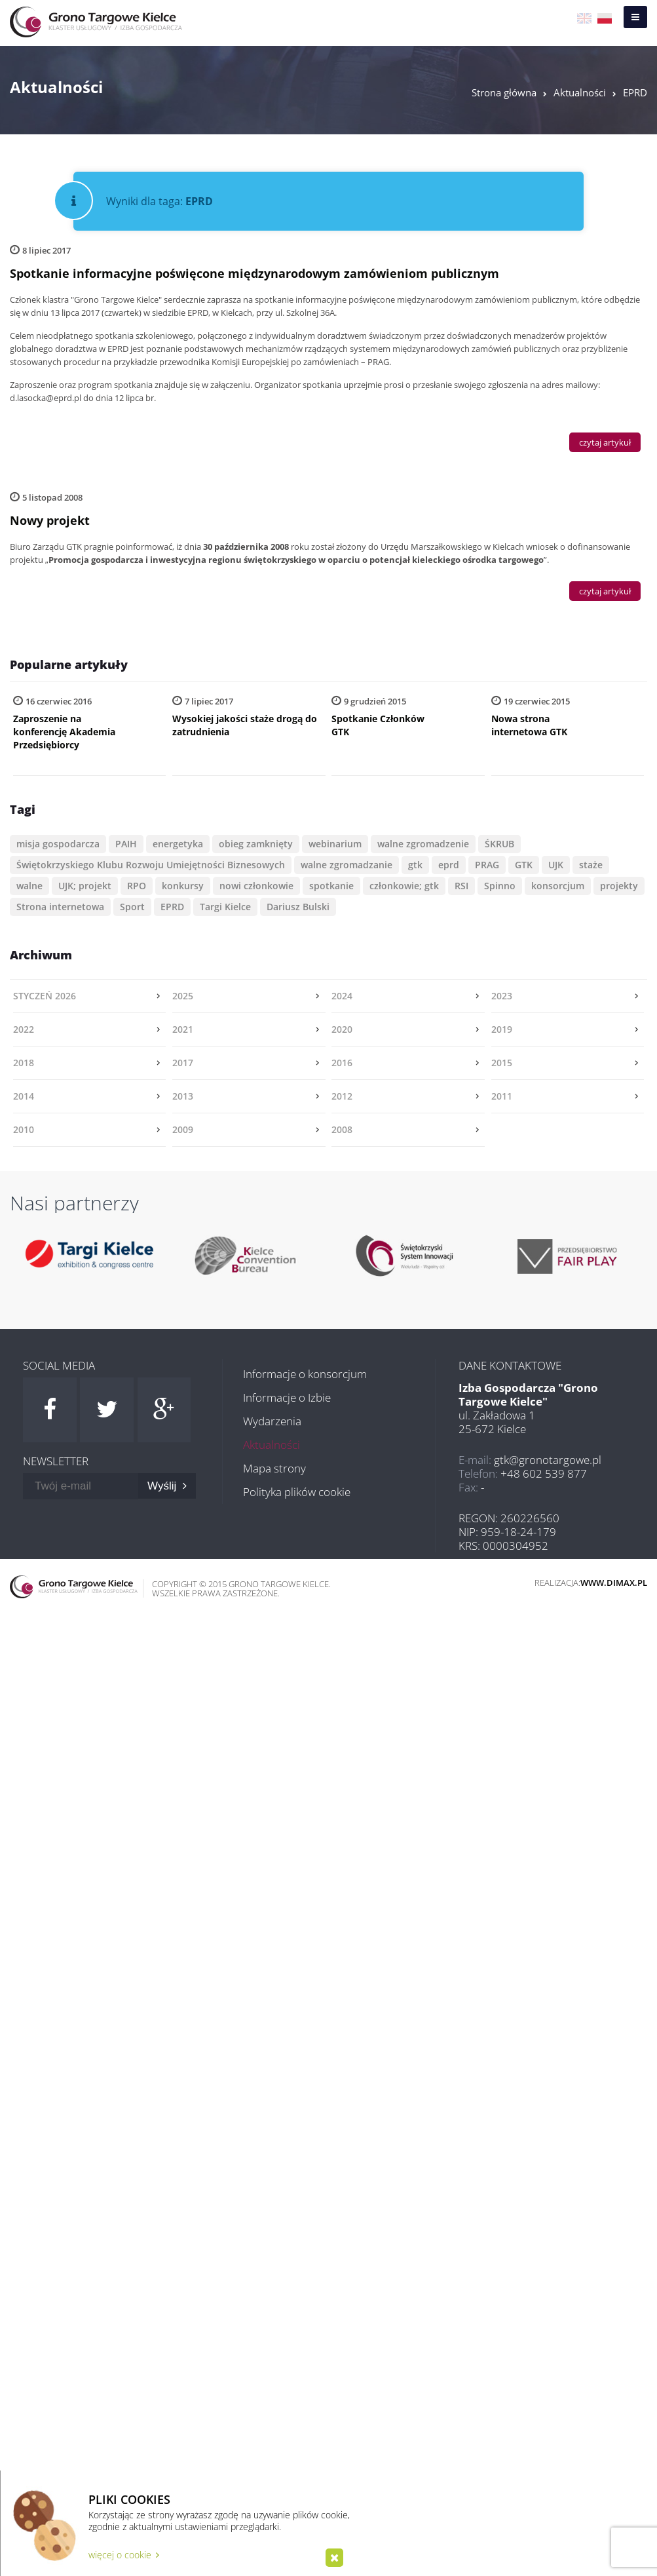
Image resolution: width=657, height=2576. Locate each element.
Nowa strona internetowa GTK (529, 725)
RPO (136, 885)
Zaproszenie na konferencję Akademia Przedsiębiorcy (64, 731)
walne (29, 885)
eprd (448, 864)
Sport (132, 906)
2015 (501, 1062)
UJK (555, 864)
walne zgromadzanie (346, 864)
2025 (182, 996)
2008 (341, 1129)
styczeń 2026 (44, 996)
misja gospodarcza (58, 843)
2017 (182, 1062)
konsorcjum (557, 885)
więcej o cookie (123, 2554)
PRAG (487, 864)
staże (591, 864)
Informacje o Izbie (287, 1397)
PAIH (126, 843)
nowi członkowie (256, 885)
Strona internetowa (60, 906)
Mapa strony (274, 1468)
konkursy (183, 885)
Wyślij (167, 1486)
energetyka (178, 843)
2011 (501, 1096)
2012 (341, 1096)
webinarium (335, 843)
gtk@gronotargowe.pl (547, 1459)
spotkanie (331, 885)
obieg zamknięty (256, 843)
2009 (182, 1129)
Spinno (500, 885)
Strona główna (504, 92)
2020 (341, 1029)
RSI (461, 885)
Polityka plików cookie (296, 1491)
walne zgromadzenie (423, 843)
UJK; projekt (84, 885)
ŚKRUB (499, 843)
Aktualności (580, 92)
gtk (415, 864)
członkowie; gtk (404, 885)
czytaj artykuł (605, 442)
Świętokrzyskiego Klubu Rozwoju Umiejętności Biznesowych (150, 864)
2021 (182, 1029)
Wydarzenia (272, 1421)
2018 (23, 1062)
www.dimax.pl (613, 1582)
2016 (341, 1062)
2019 (501, 1029)
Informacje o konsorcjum (305, 1373)
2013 (182, 1096)
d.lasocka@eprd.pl (45, 398)
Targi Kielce (225, 906)
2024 (341, 996)
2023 (501, 996)
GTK (524, 864)
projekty (619, 885)
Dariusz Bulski (298, 906)
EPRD (635, 92)
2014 (23, 1096)
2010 (23, 1129)
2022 (23, 1029)
